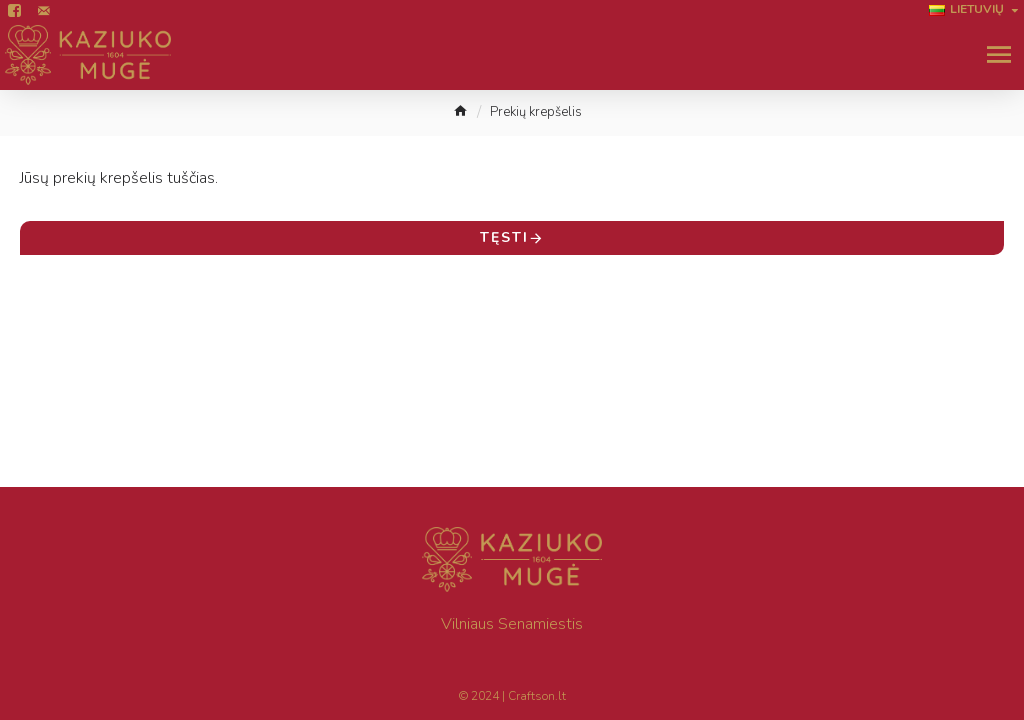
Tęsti (504, 237)
